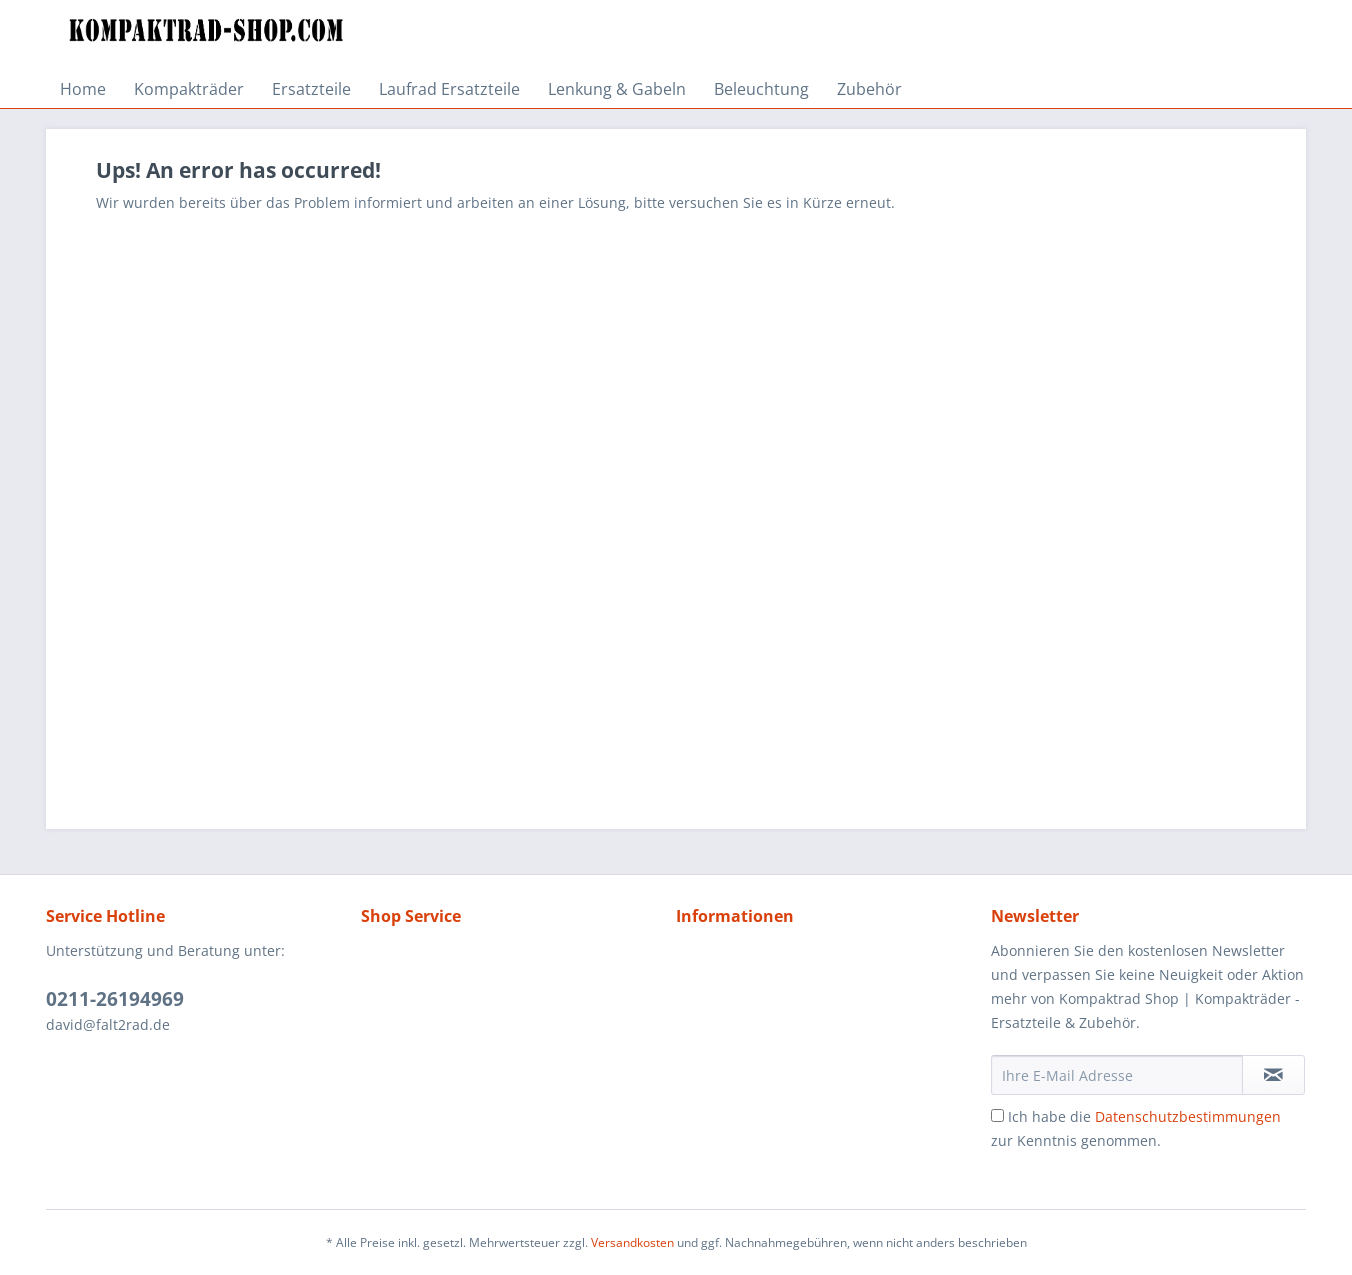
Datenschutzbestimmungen (1188, 1116)
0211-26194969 (115, 999)
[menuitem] (83, 89)
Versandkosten (632, 1242)
